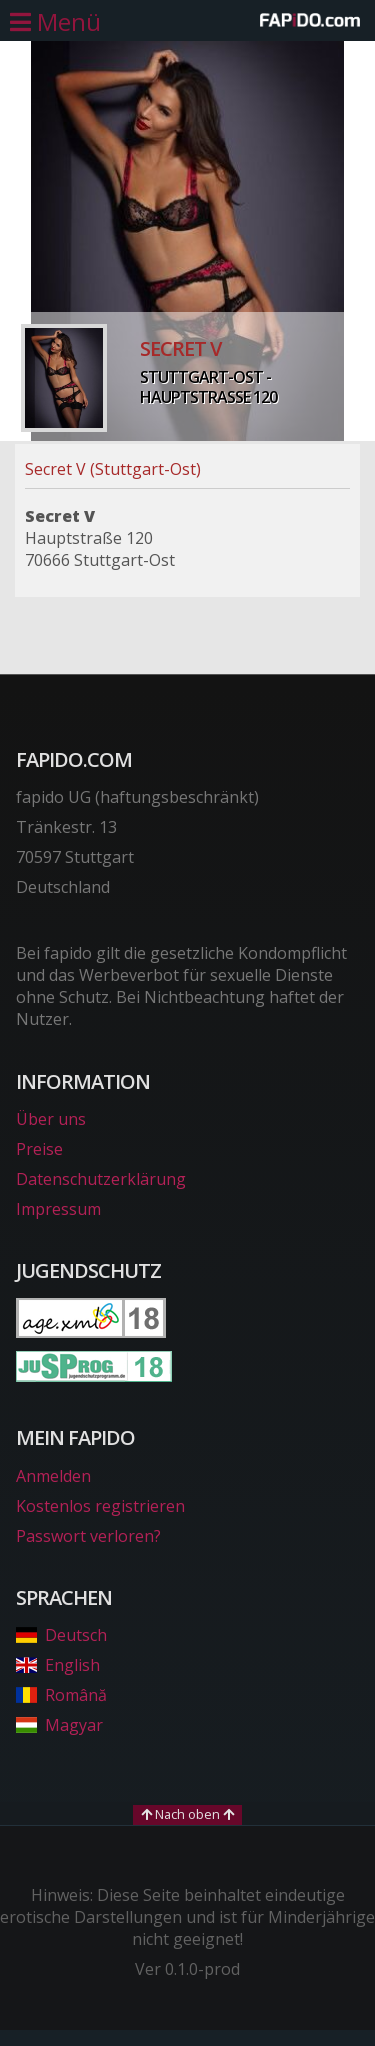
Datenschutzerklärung (101, 1179)
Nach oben (187, 1814)
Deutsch (61, 1635)
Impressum (58, 1209)
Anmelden (53, 1476)
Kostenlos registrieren (100, 1506)
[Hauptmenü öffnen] (55, 22)
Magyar (59, 1725)
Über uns (51, 1119)
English (58, 1665)
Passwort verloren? (88, 1536)
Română (61, 1695)
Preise (39, 1149)
